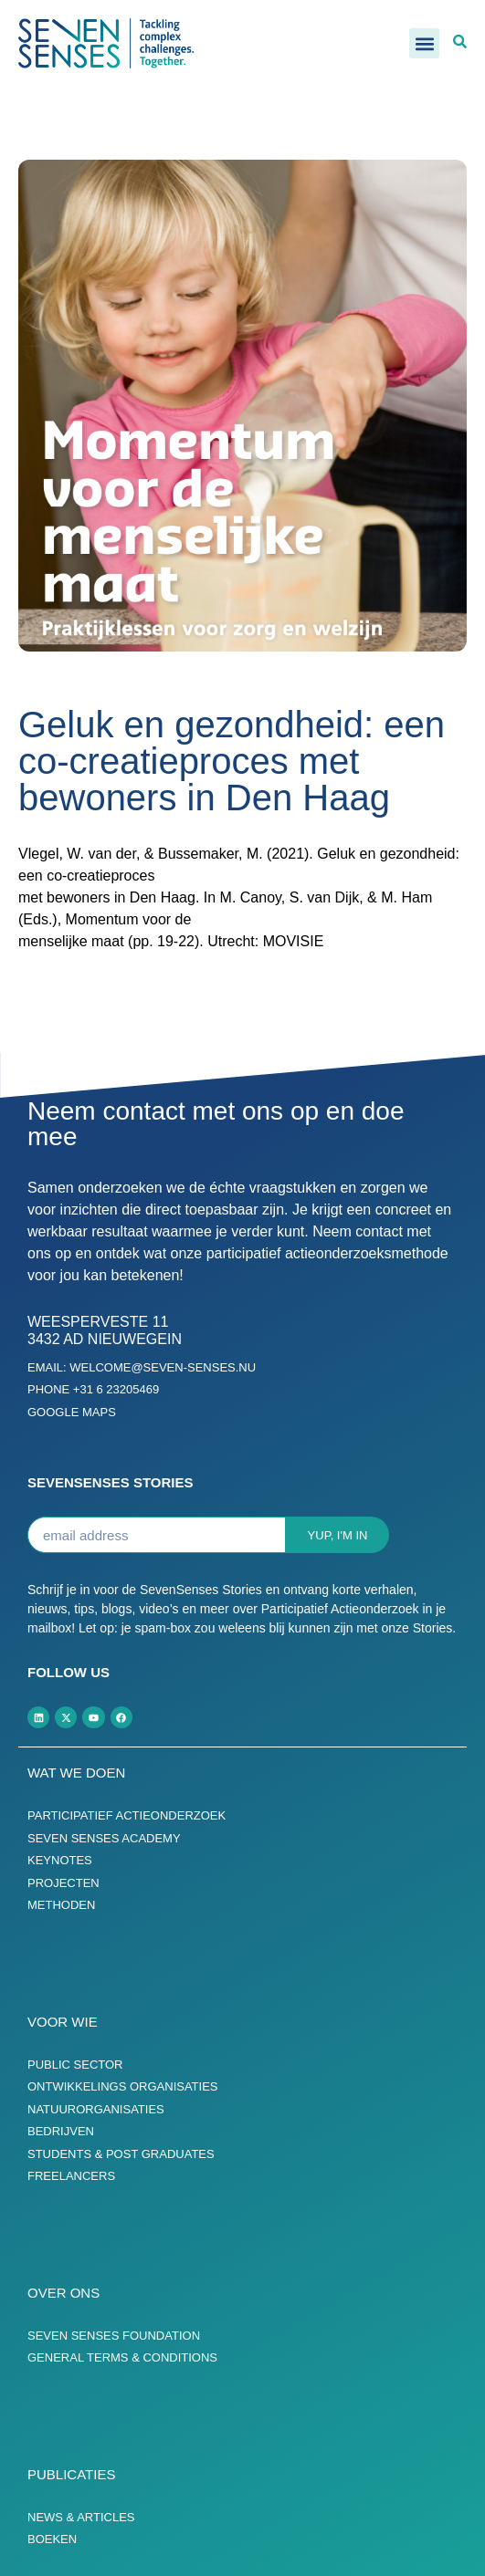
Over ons (63, 2292)
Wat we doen (76, 1772)
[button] (424, 43)
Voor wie (62, 2021)
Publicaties (71, 2474)
